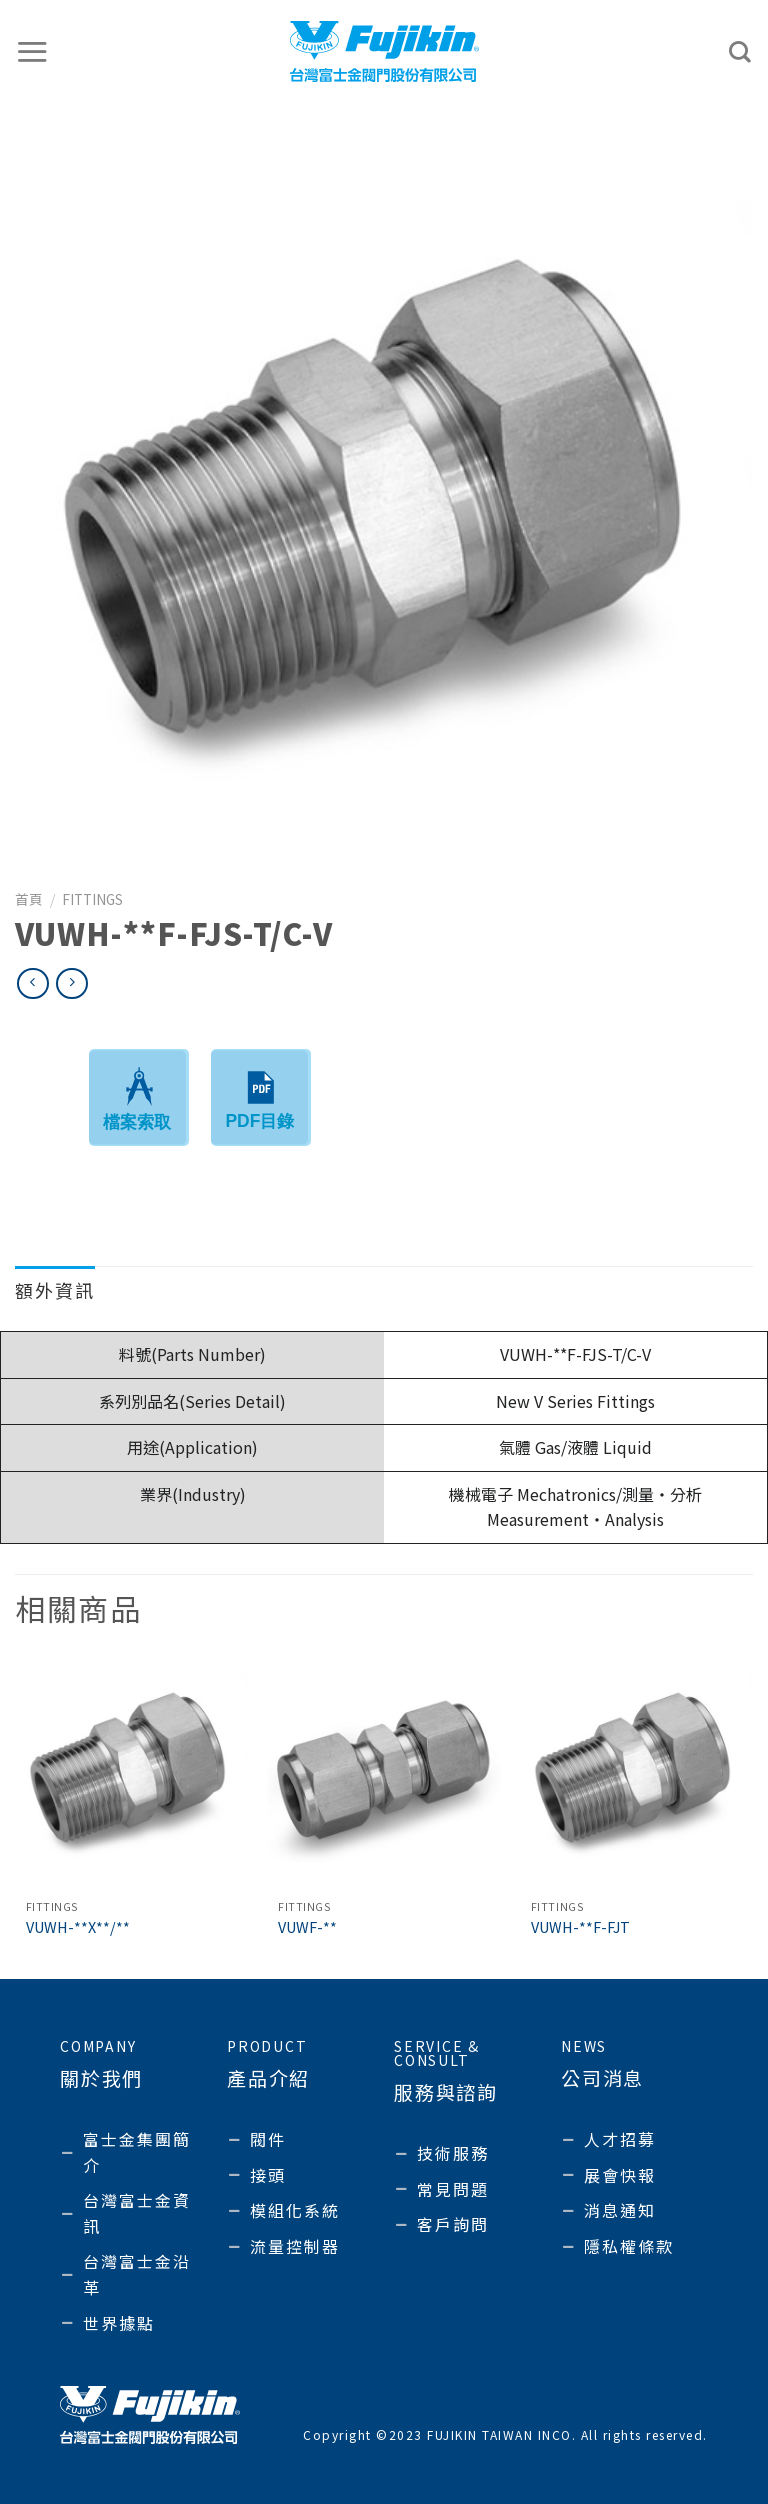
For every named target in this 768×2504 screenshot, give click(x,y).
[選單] (33, 51)
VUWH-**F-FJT (580, 1927)
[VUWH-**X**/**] (131, 1772)
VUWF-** (307, 1927)
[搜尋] (741, 52)
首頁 (29, 899)
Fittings (92, 899)
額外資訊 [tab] (55, 1290)
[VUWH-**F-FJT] (636, 1772)
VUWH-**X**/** (78, 1927)
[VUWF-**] (383, 1772)
